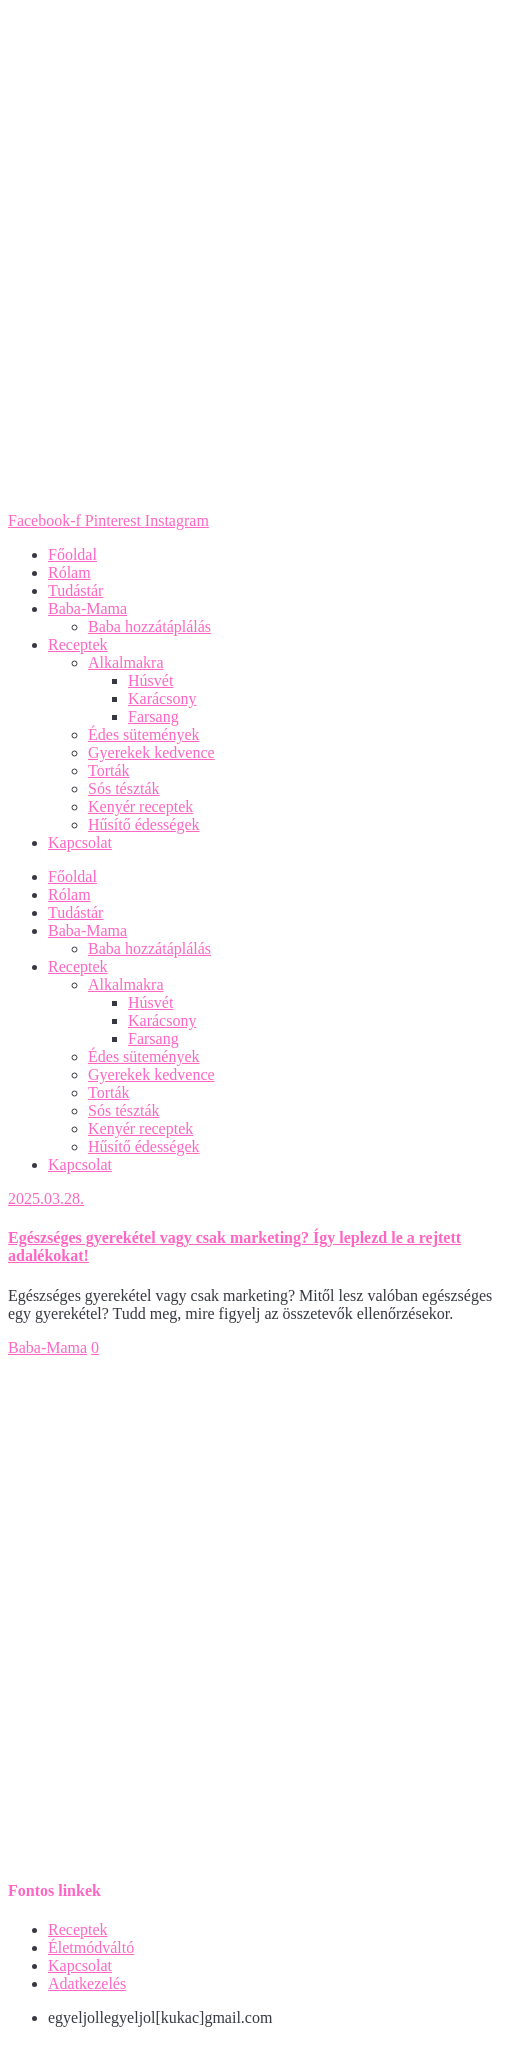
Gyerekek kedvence (151, 752)
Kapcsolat (80, 842)
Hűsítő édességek (144, 824)
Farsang (153, 716)
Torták (109, 770)
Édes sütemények (144, 734)
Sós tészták (124, 788)
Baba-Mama (87, 608)
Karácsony (162, 698)
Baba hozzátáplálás (149, 626)
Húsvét (150, 680)
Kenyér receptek (140, 806)
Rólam (69, 572)
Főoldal (72, 554)
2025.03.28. (46, 1198)
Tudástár (75, 590)
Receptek (78, 644)
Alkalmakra (126, 662)
